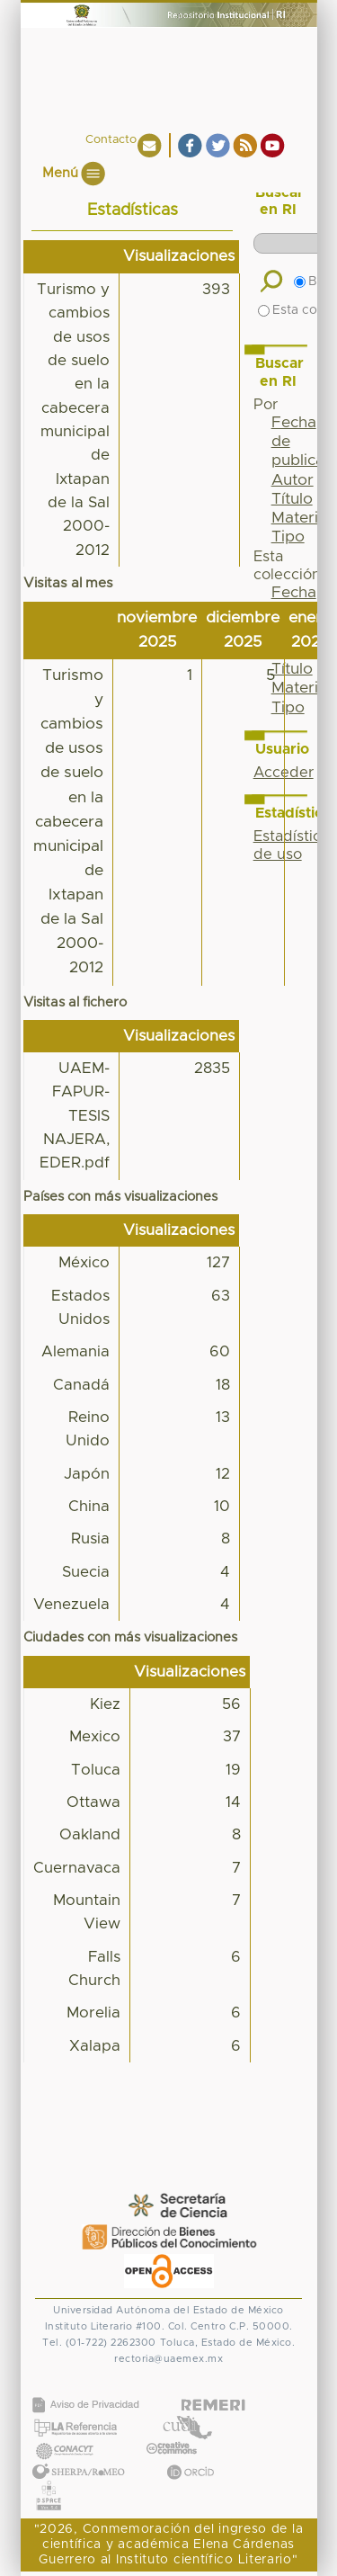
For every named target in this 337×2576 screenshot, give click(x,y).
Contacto (111, 140)
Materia (299, 518)
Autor (292, 480)
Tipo (288, 537)
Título (292, 499)
